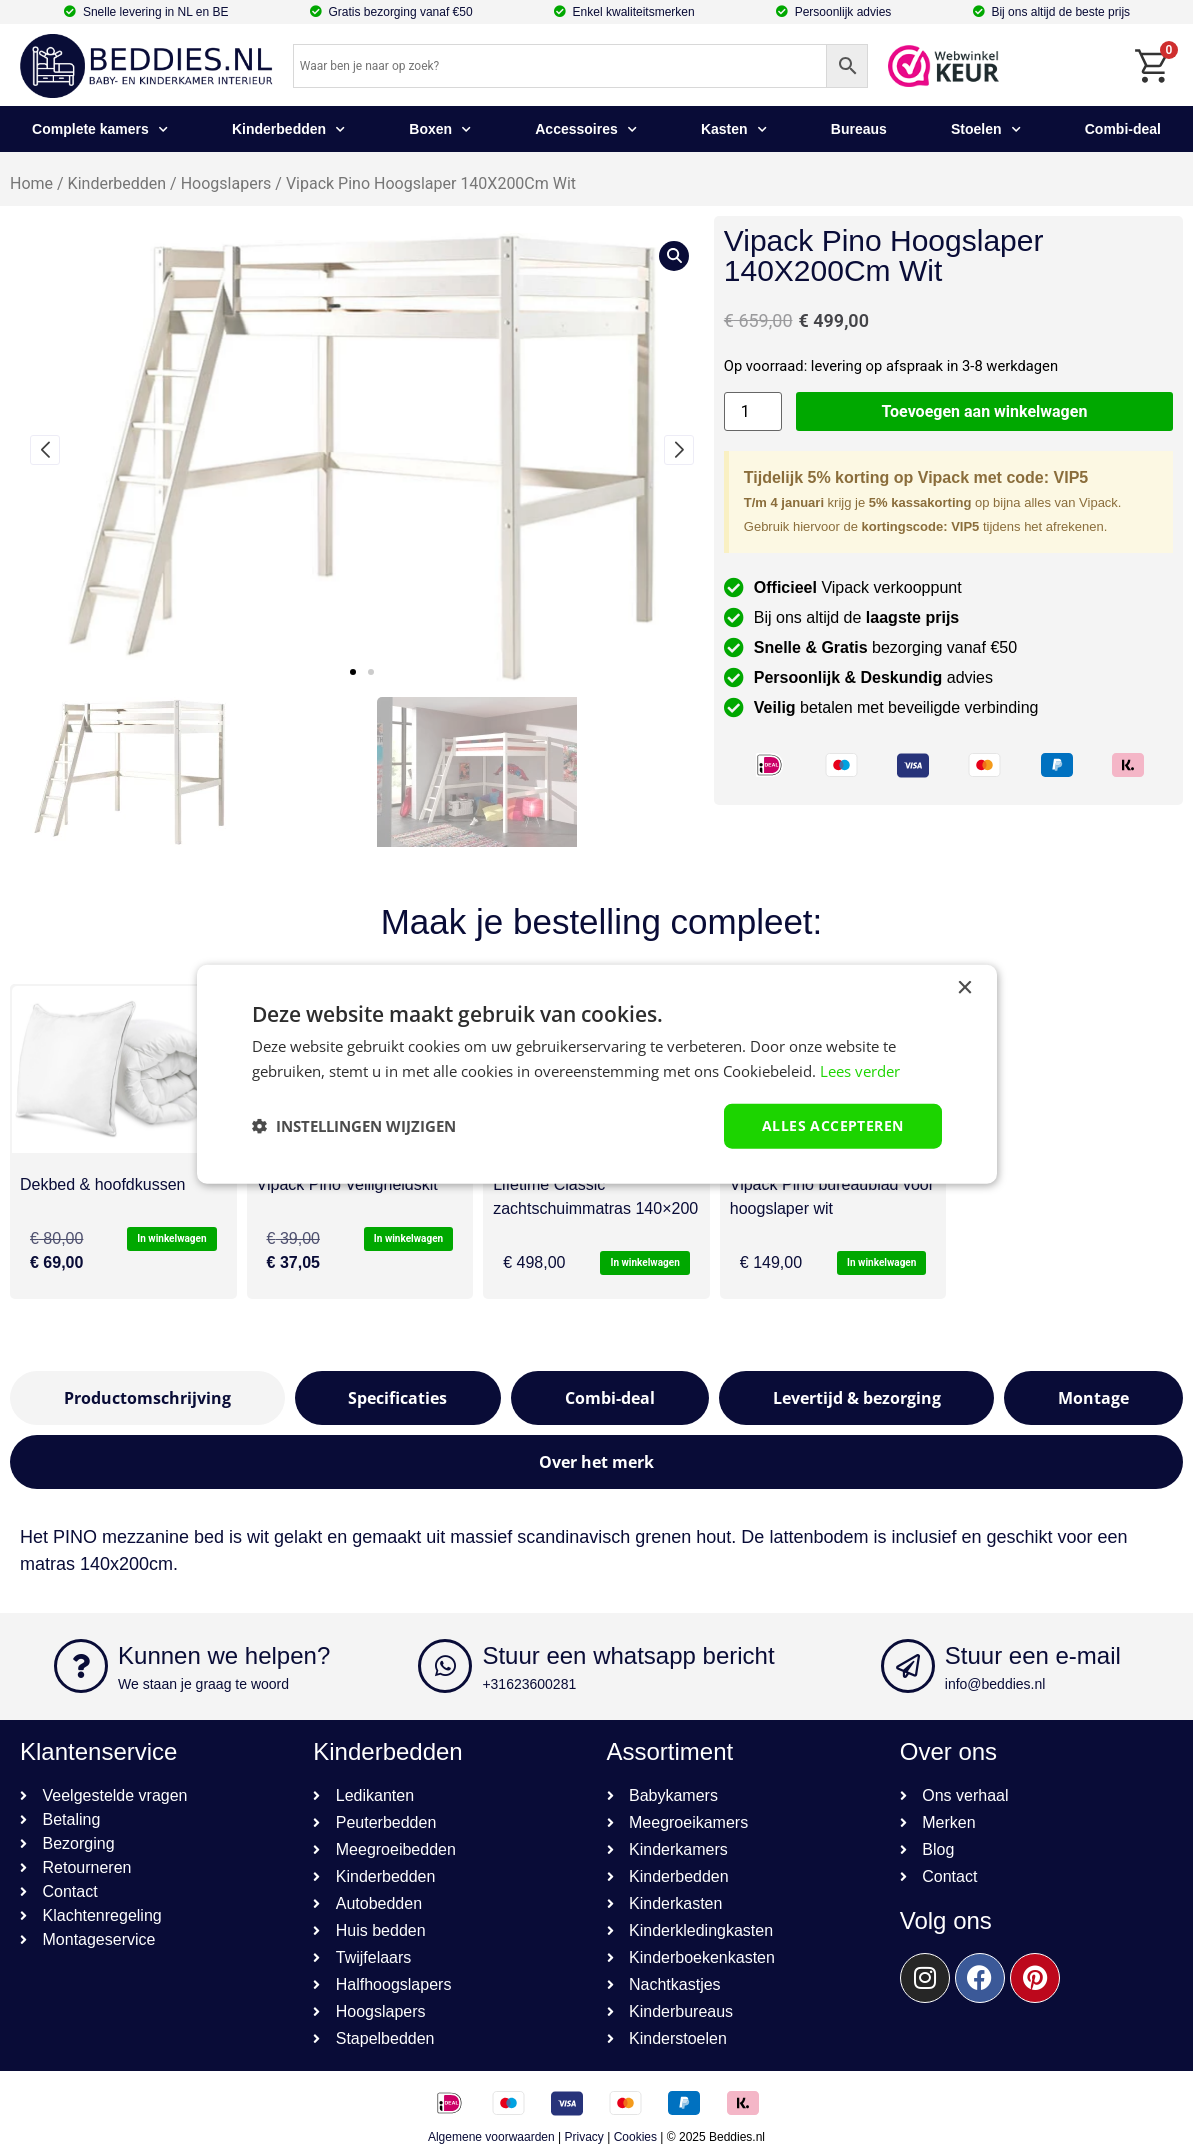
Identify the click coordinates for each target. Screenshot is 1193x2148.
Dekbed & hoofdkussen (102, 1184)
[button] (353, 672)
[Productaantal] (753, 411)
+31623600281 (529, 1684)
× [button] (964, 988)
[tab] (147, 1398)
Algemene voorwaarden (491, 2137)
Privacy (584, 2137)
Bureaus (859, 129)
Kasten (734, 130)
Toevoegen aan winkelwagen (985, 411)
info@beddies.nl (995, 1684)
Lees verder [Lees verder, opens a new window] (860, 1071)
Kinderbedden (288, 130)
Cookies (635, 2137)
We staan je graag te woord (203, 1684)
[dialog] (597, 1074)
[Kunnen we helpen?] (81, 1666)
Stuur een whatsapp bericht (628, 1655)
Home (31, 183)
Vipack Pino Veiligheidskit (347, 1184)
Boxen (440, 130)
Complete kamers (100, 130)
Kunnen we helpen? (224, 1655)
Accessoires (586, 130)
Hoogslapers (226, 183)
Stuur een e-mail (1033, 1655)
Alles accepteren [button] (832, 1125)
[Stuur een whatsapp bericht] (445, 1666)
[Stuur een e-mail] (908, 1666)
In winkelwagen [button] (171, 1238)
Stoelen (986, 130)
